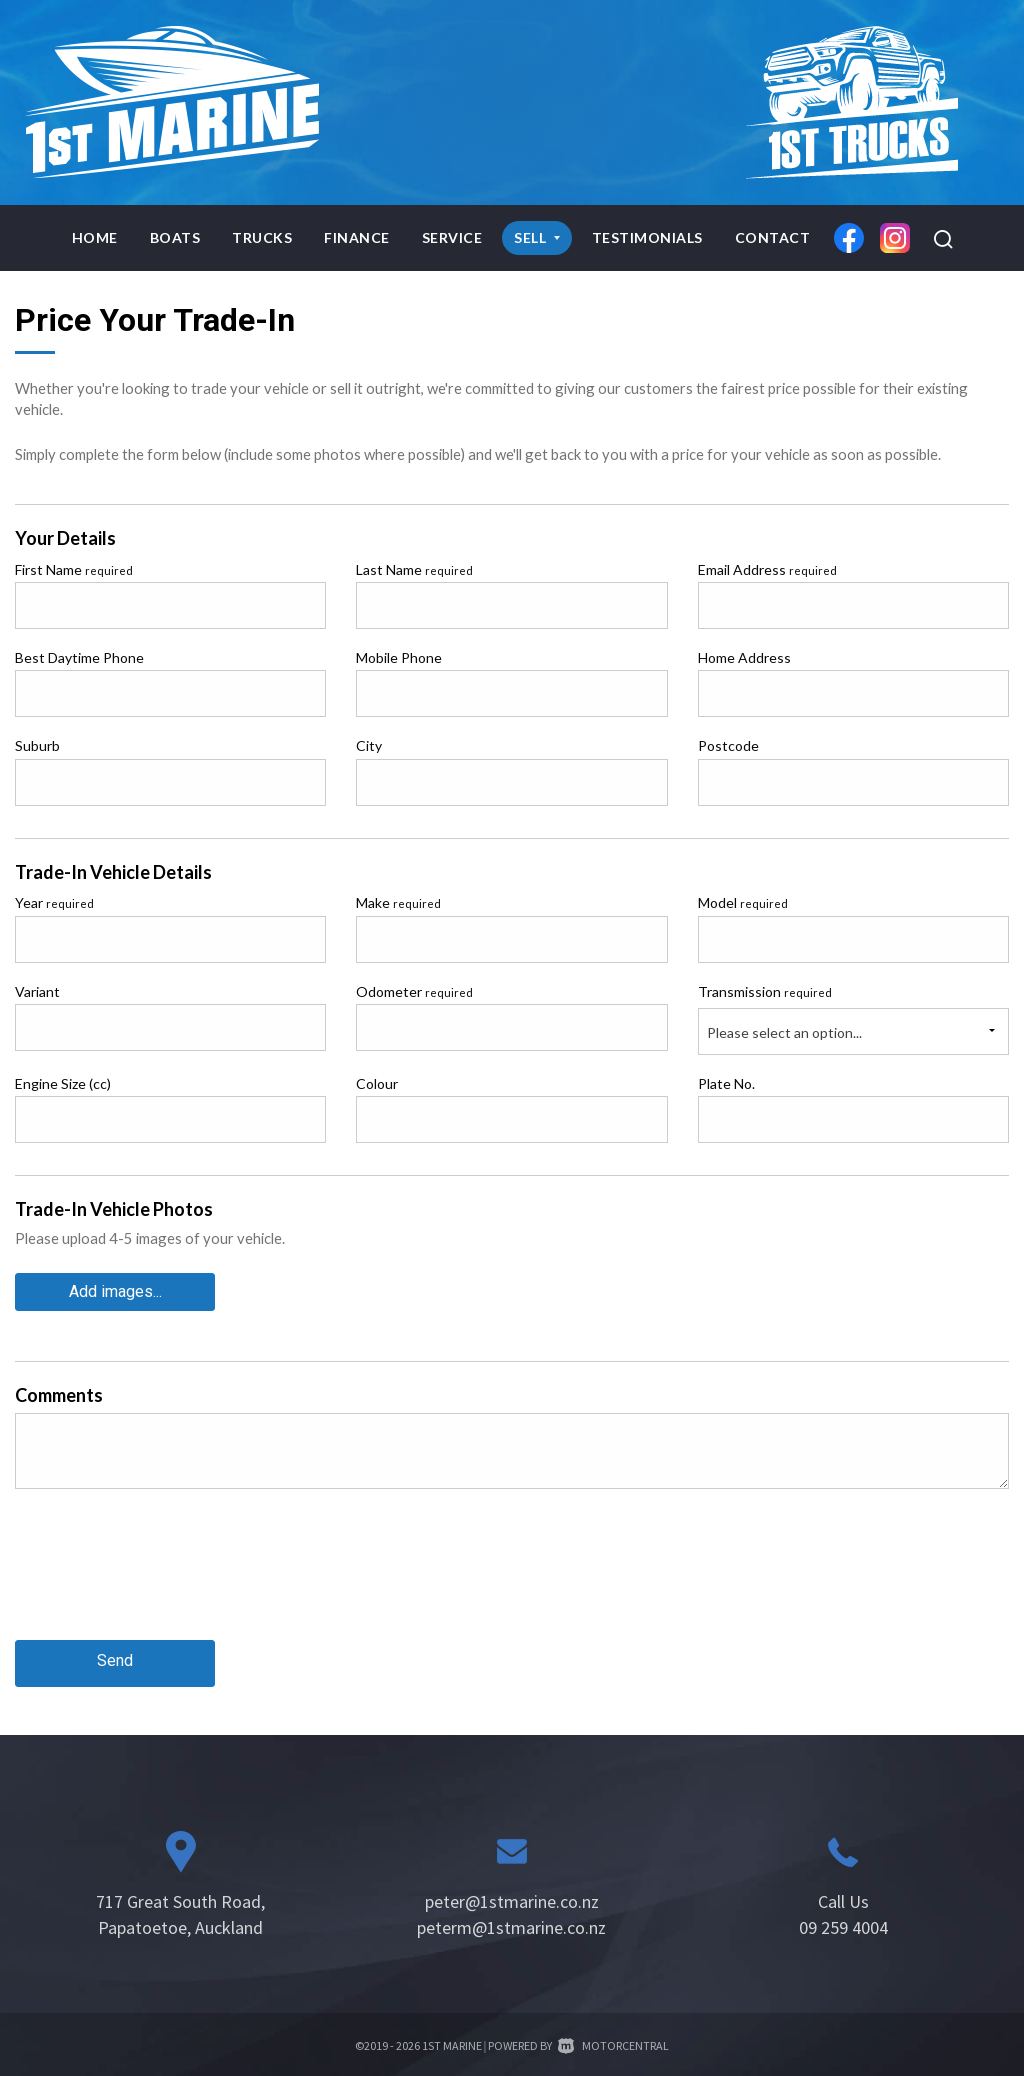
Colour (377, 1083)
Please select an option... (784, 1032)
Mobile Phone (399, 657)
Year (54, 902)
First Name (74, 569)
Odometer (414, 991)
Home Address (744, 657)
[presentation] (167, 1576)
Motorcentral (613, 2037)
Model (743, 902)
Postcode (728, 745)
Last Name (414, 569)
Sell (537, 237)
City (369, 745)
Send (115, 1655)
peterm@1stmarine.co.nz (511, 1919)
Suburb (37, 745)
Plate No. (726, 1083)
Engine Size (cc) (63, 1083)
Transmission (765, 991)
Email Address (767, 569)
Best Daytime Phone (79, 657)
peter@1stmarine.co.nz (512, 1893)
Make (398, 902)
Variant (37, 991)
